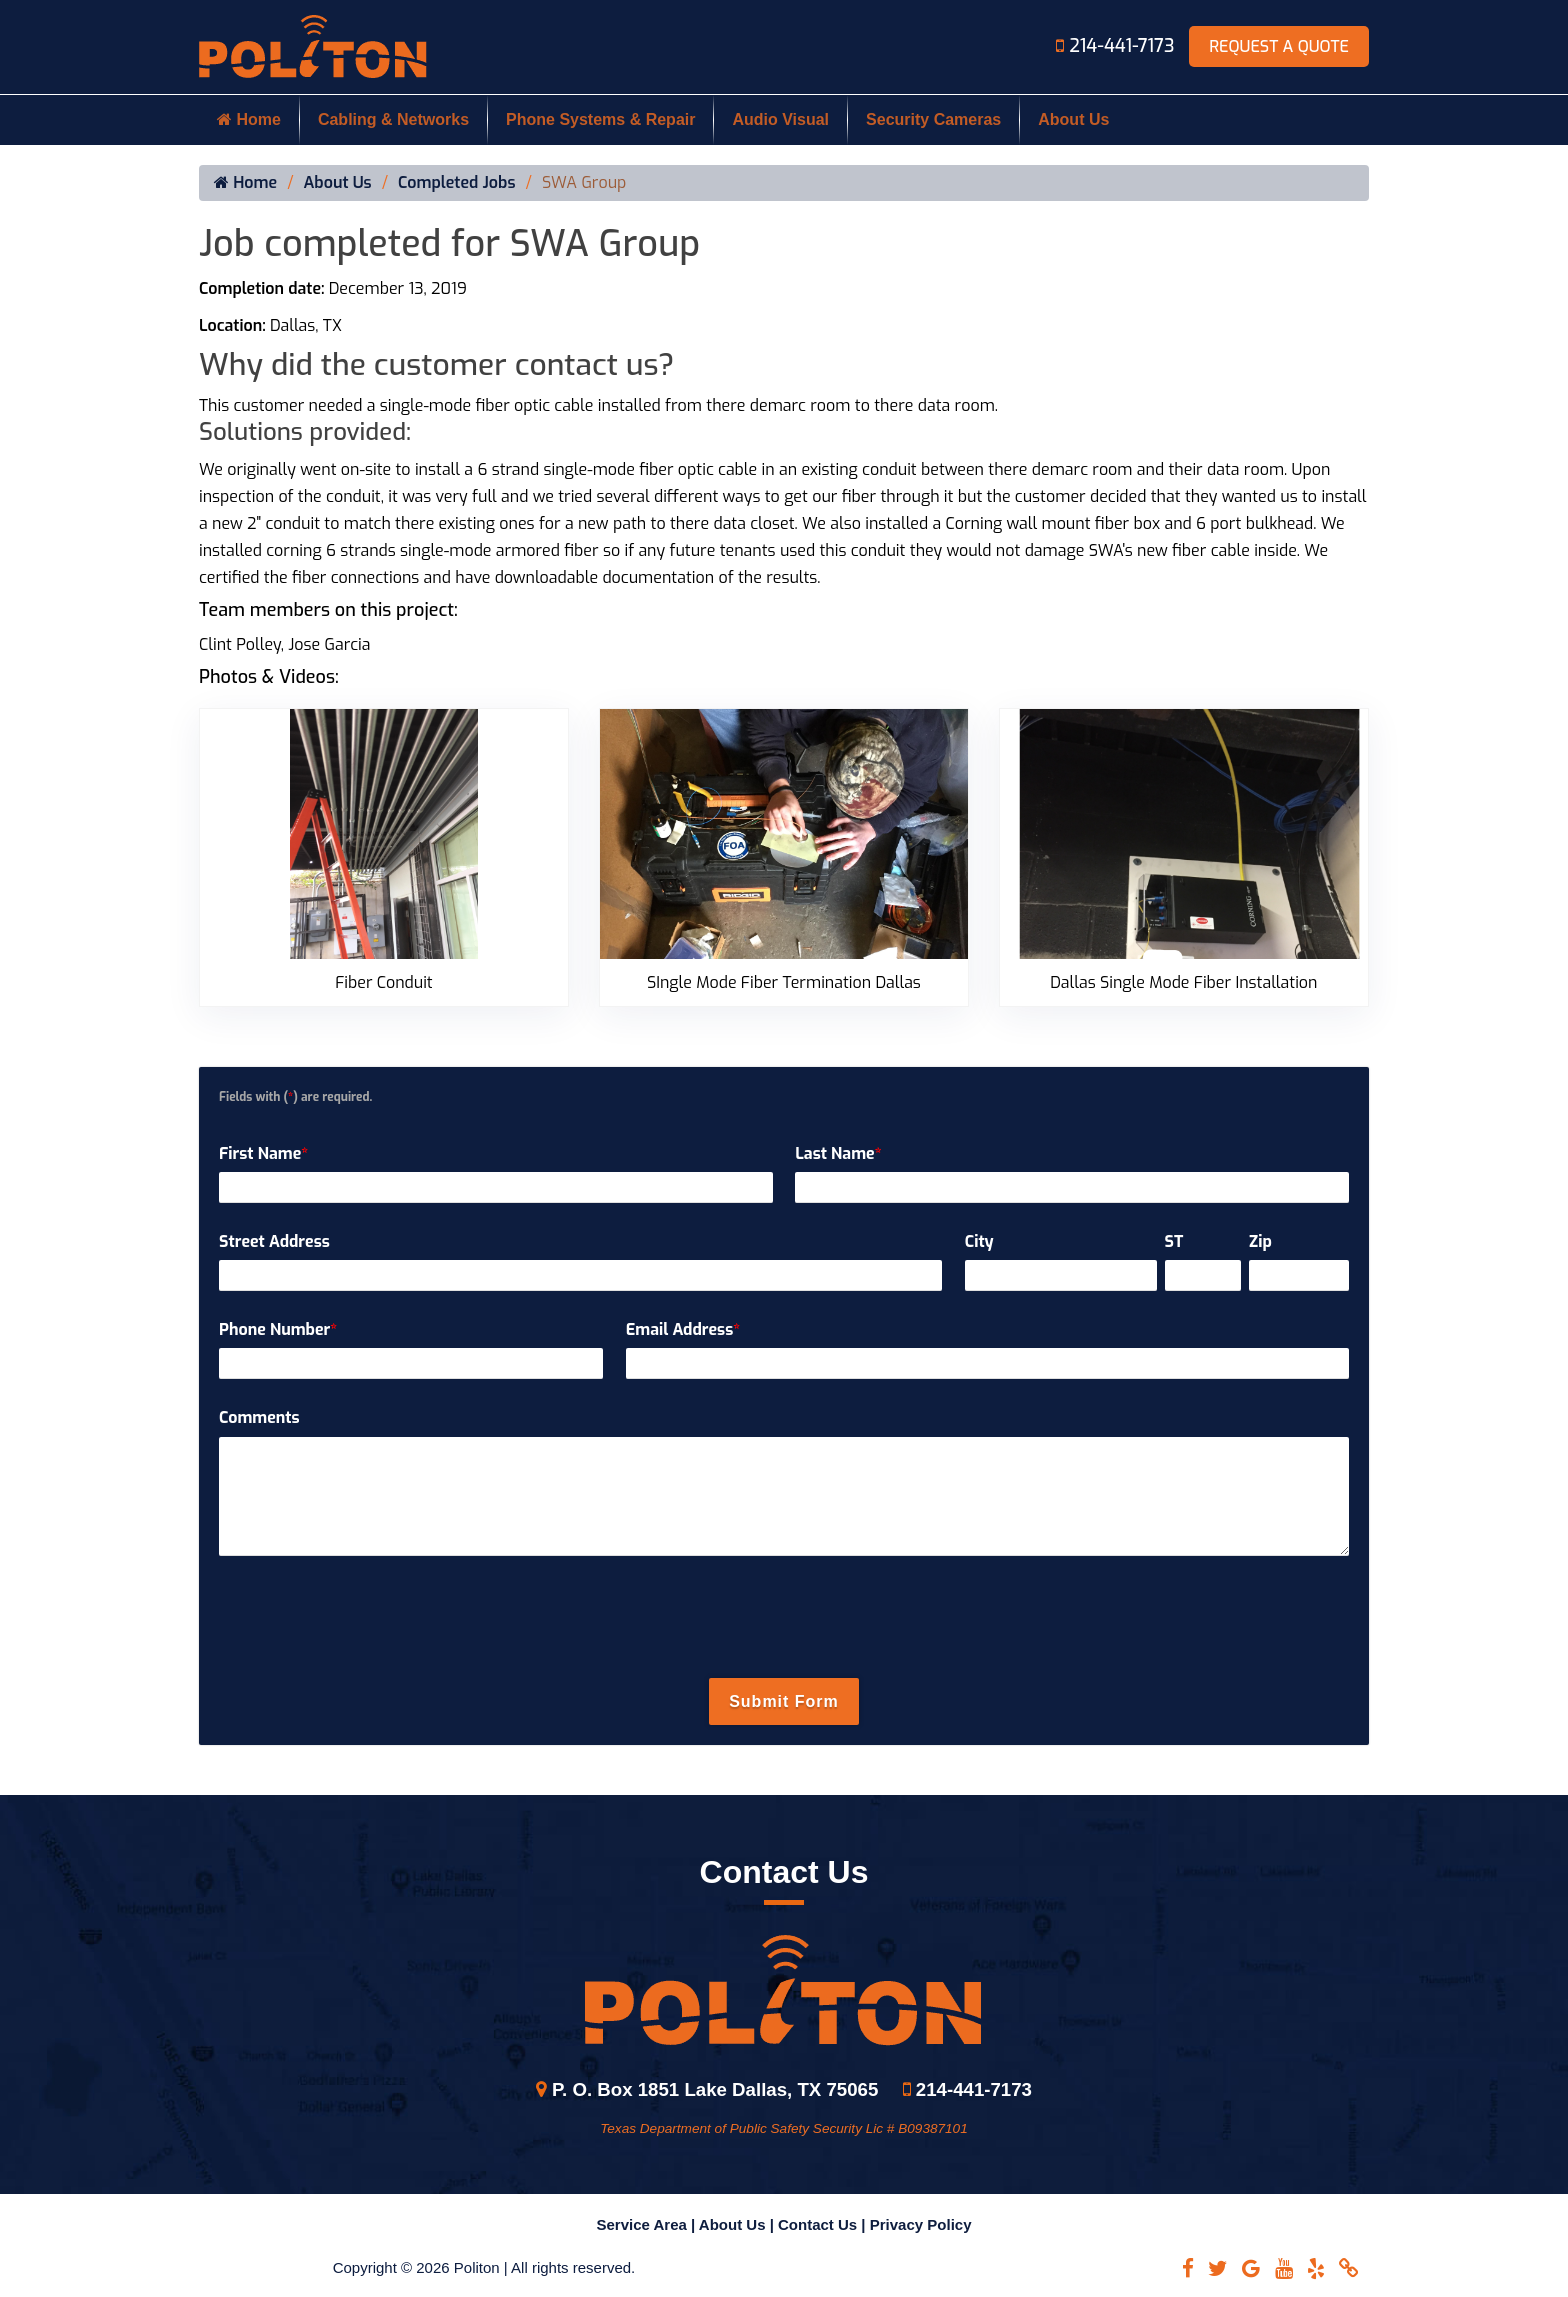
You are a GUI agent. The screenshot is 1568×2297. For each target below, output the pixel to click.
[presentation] (784, 1618)
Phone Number (278, 1329)
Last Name (838, 1153)
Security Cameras (933, 119)
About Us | (738, 2224)
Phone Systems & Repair (600, 119)
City (979, 1241)
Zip (1260, 1241)
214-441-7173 (1117, 46)
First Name (263, 1153)
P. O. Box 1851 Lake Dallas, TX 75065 (707, 2089)
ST (1174, 1241)
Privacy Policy (921, 2224)
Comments (259, 1417)
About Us (1073, 119)
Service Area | (648, 2224)
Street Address (274, 1241)
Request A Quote (1279, 46)
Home (249, 119)
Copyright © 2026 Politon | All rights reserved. (484, 2267)
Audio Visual (780, 119)
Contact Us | (824, 2224)
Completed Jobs (456, 183)
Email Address (683, 1329)
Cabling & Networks (393, 119)
